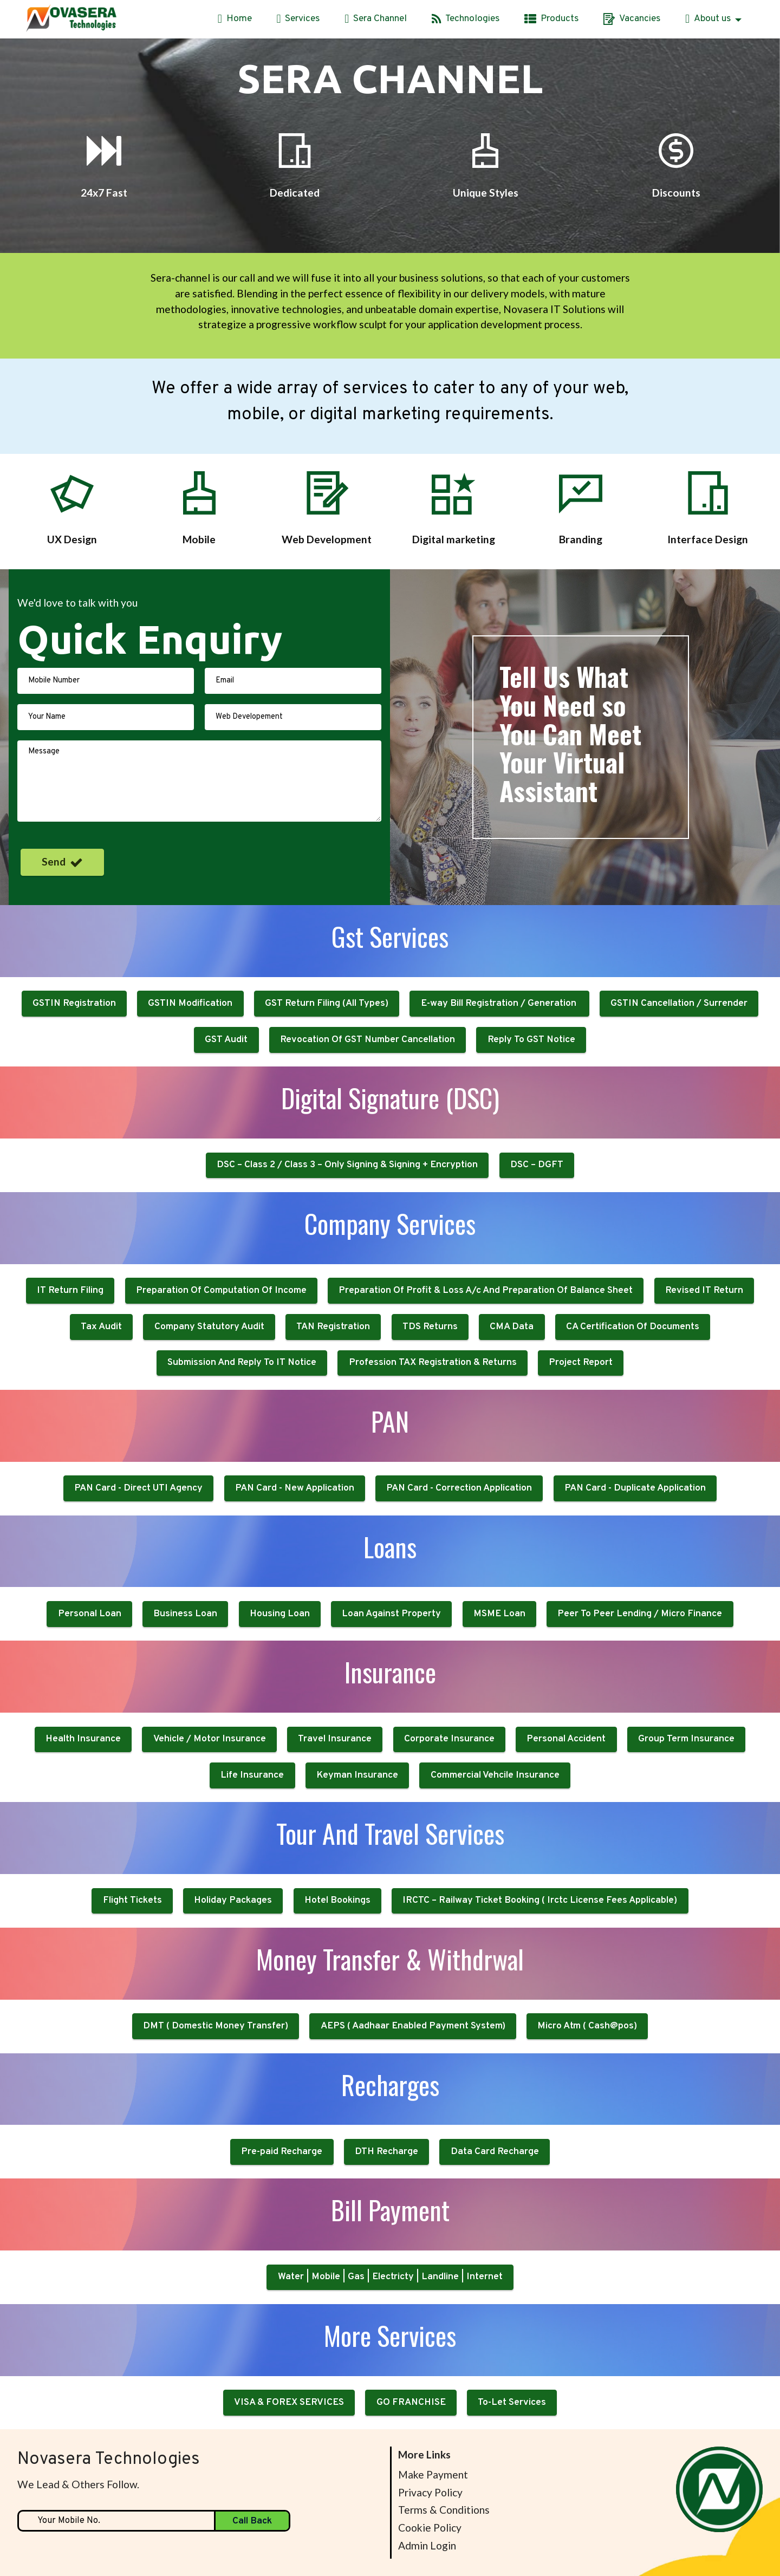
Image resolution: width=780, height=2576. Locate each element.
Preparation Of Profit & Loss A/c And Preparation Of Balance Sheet (486, 1365)
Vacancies (631, 18)
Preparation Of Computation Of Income (221, 1365)
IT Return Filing (70, 1365)
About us (708, 18)
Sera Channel (375, 18)
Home (235, 18)
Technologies (465, 18)
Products (551, 18)
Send (62, 861)
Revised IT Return (704, 1365)
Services (298, 18)
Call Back (252, 2521)
